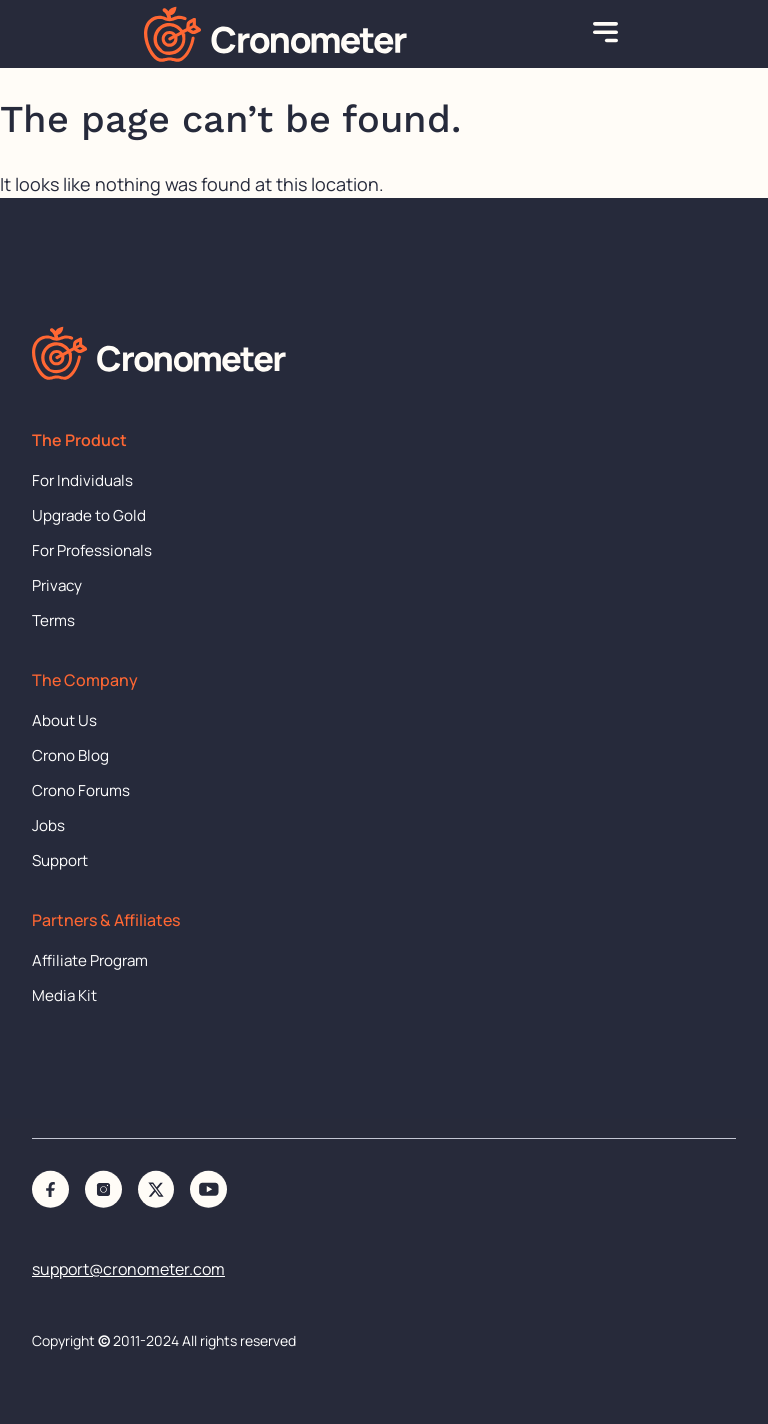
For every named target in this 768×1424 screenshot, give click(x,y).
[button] (606, 34)
